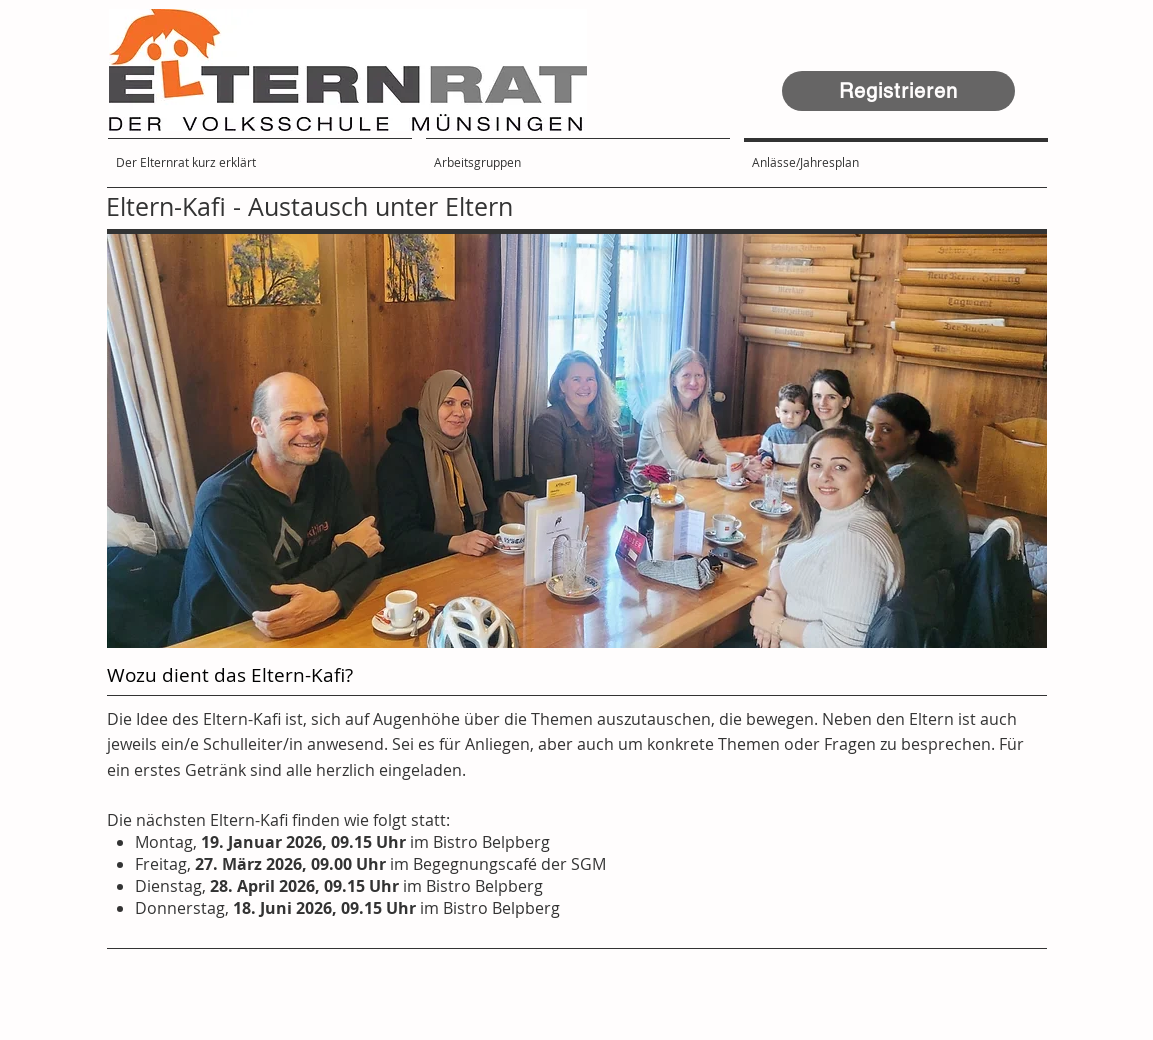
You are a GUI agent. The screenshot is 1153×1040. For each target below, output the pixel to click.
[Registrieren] (898, 91)
